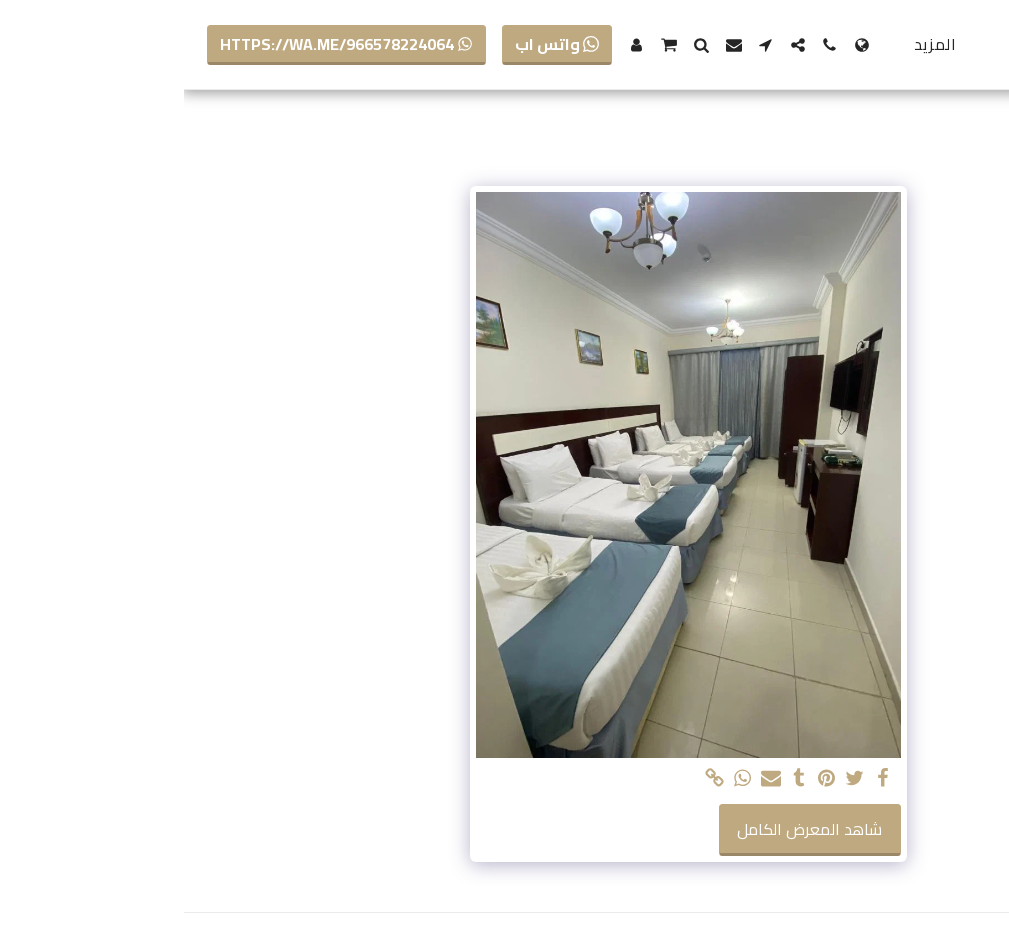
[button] (646, 45)
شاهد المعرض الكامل (625, 829)
